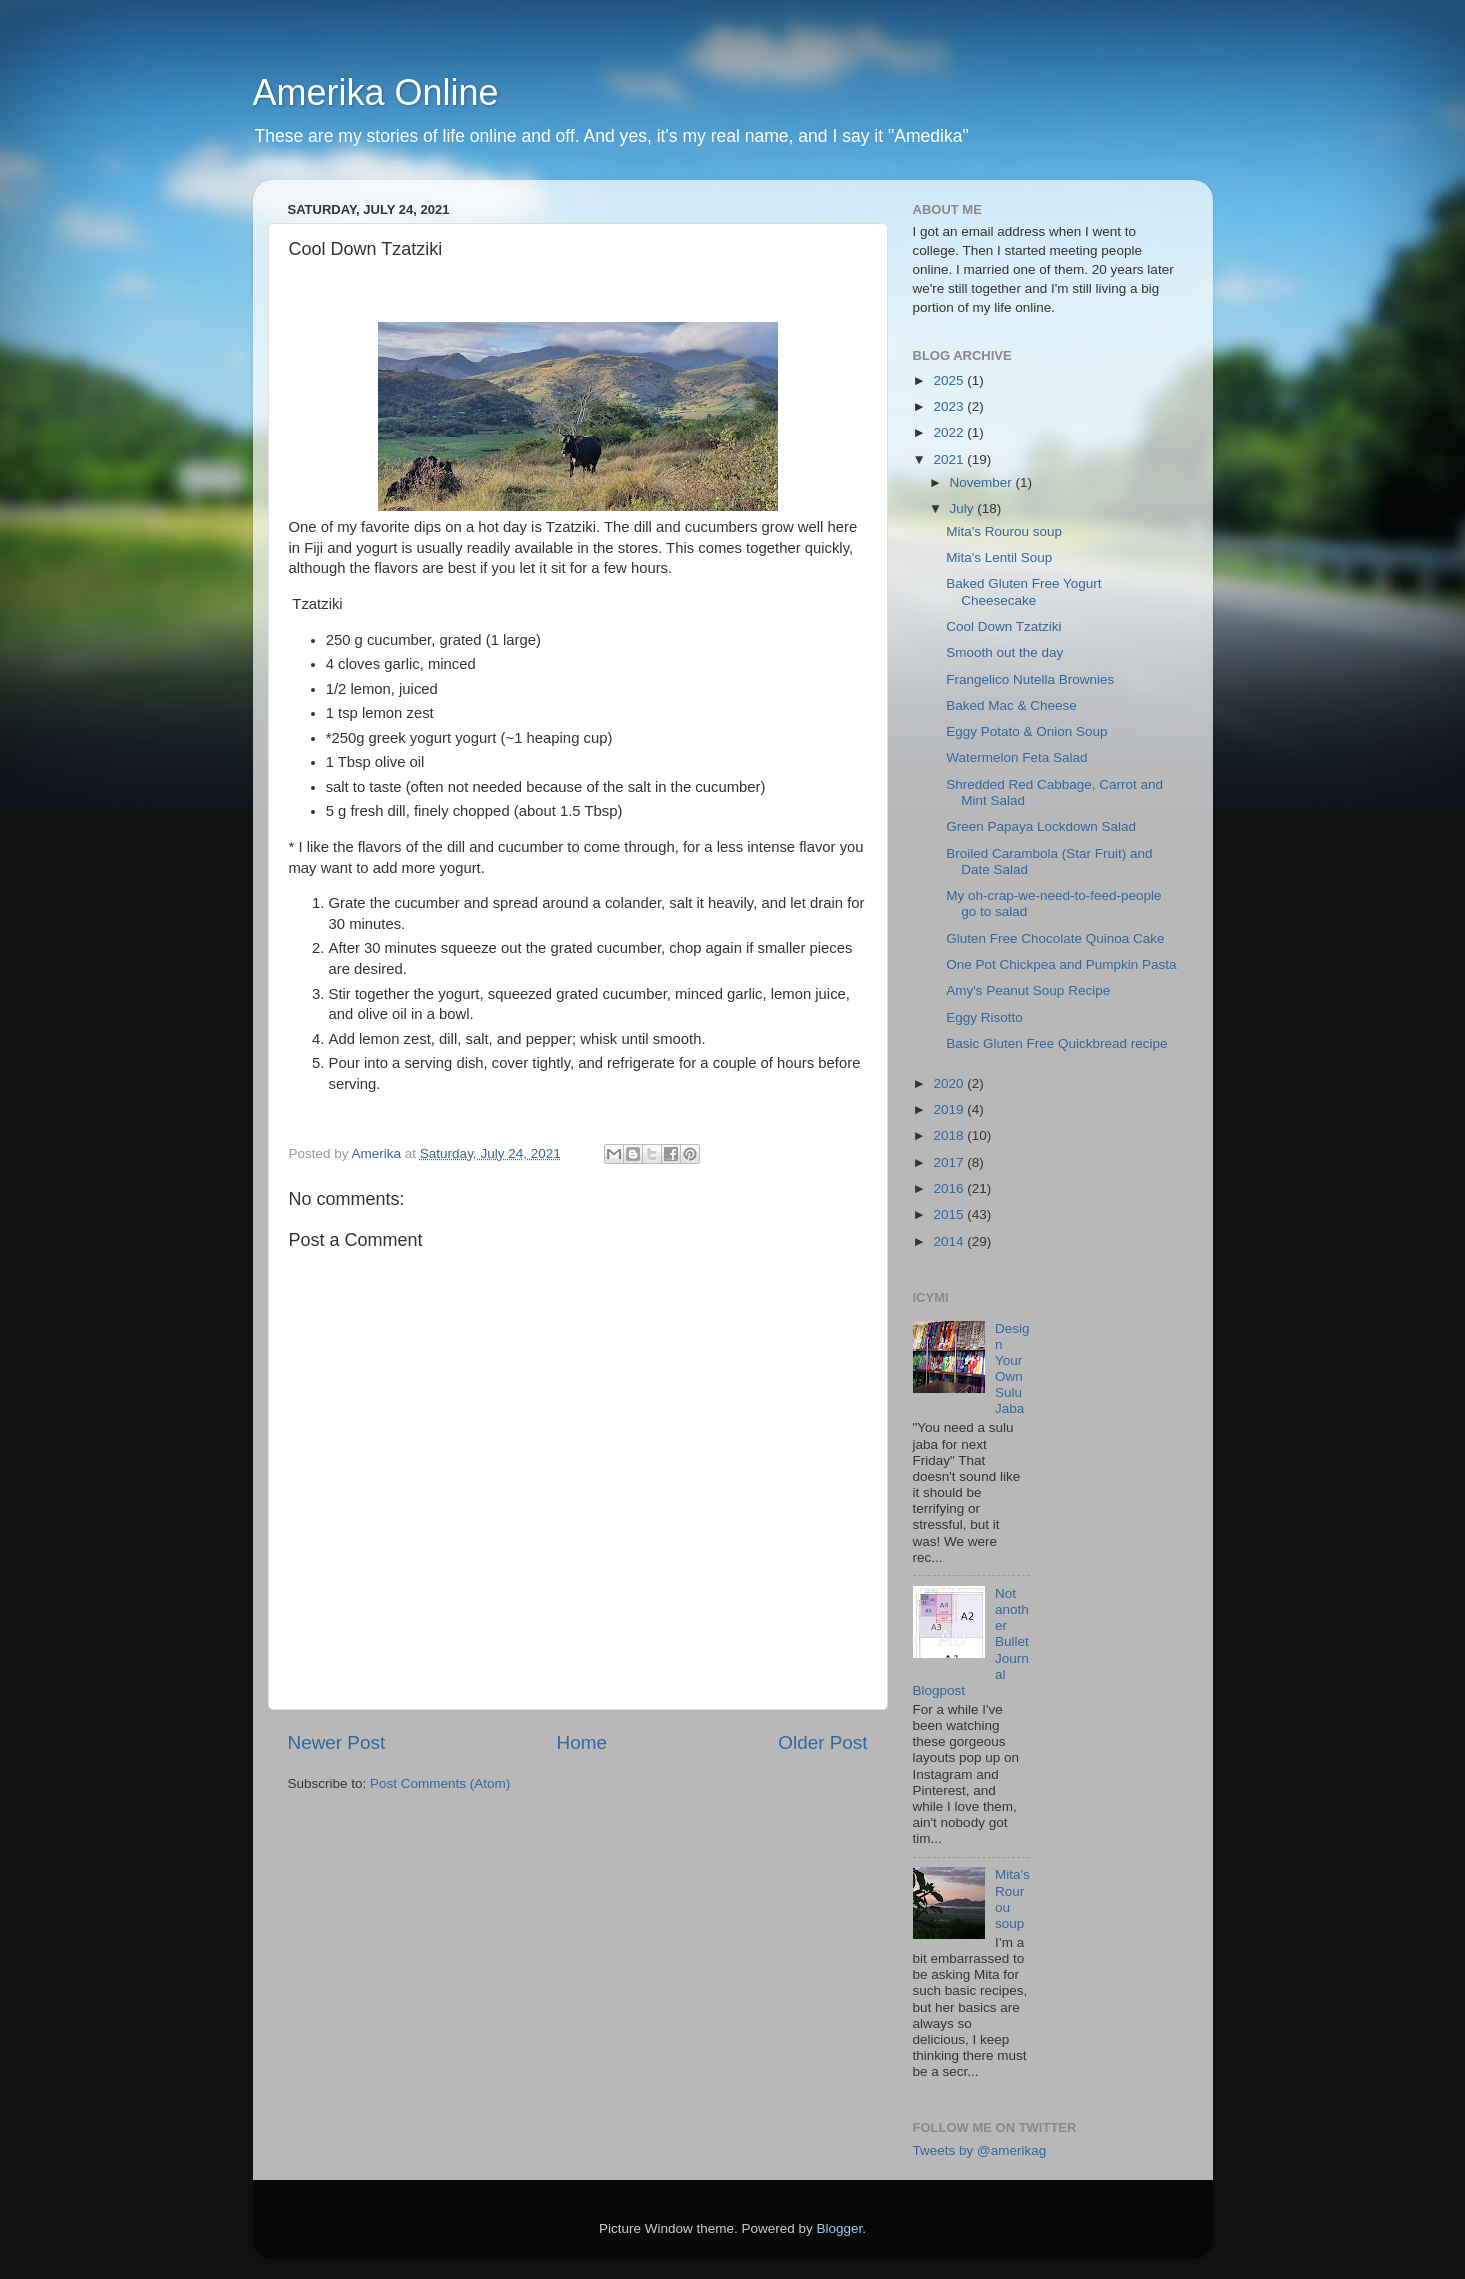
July (964, 508)
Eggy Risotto (984, 1017)
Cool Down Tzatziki (1003, 626)
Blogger (840, 2228)
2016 (950, 1188)
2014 (950, 1241)
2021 (950, 459)
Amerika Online (376, 92)
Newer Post (337, 1742)
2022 (950, 432)
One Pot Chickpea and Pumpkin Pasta (1061, 964)
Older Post (822, 1742)
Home (582, 1742)
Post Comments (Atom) (440, 1783)
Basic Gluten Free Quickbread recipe (1056, 1043)
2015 (950, 1214)
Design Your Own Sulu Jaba (1012, 1369)
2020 (950, 1083)
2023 (950, 406)
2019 (950, 1109)
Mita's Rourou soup (1004, 531)
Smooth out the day (1004, 652)
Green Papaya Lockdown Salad (1041, 826)
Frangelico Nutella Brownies (1030, 679)
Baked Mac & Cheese (1011, 705)
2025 (950, 380)
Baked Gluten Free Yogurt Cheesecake (1023, 591)
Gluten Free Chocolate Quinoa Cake (1055, 938)
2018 (950, 1135)
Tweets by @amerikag (980, 2150)
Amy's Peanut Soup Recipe (1028, 990)
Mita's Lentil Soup (999, 557)
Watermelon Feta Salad (1016, 757)
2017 (950, 1162)
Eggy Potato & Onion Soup (1026, 731)
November (983, 482)
